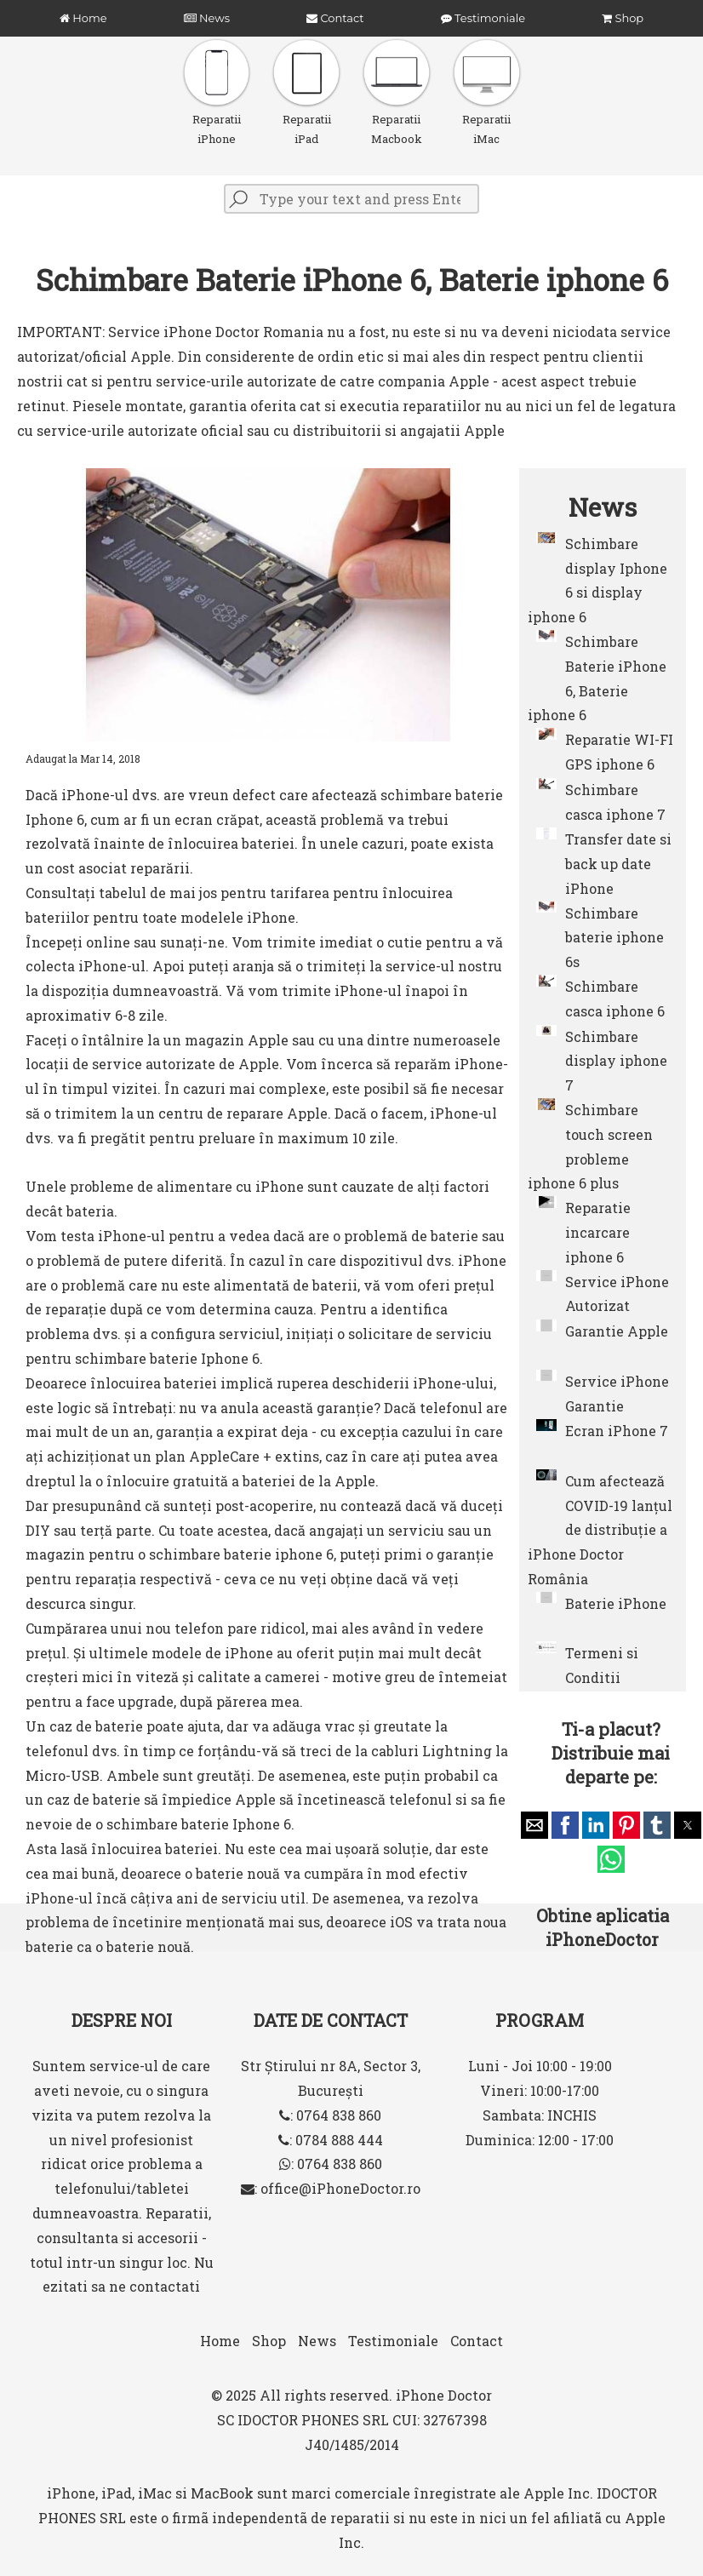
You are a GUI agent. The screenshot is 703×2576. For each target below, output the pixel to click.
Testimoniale (483, 18)
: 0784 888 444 (330, 2140)
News (207, 18)
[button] (534, 1825)
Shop (622, 18)
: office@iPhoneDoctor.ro (330, 2188)
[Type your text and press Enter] (351, 199)
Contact (335, 18)
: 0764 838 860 (330, 2115)
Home (83, 18)
